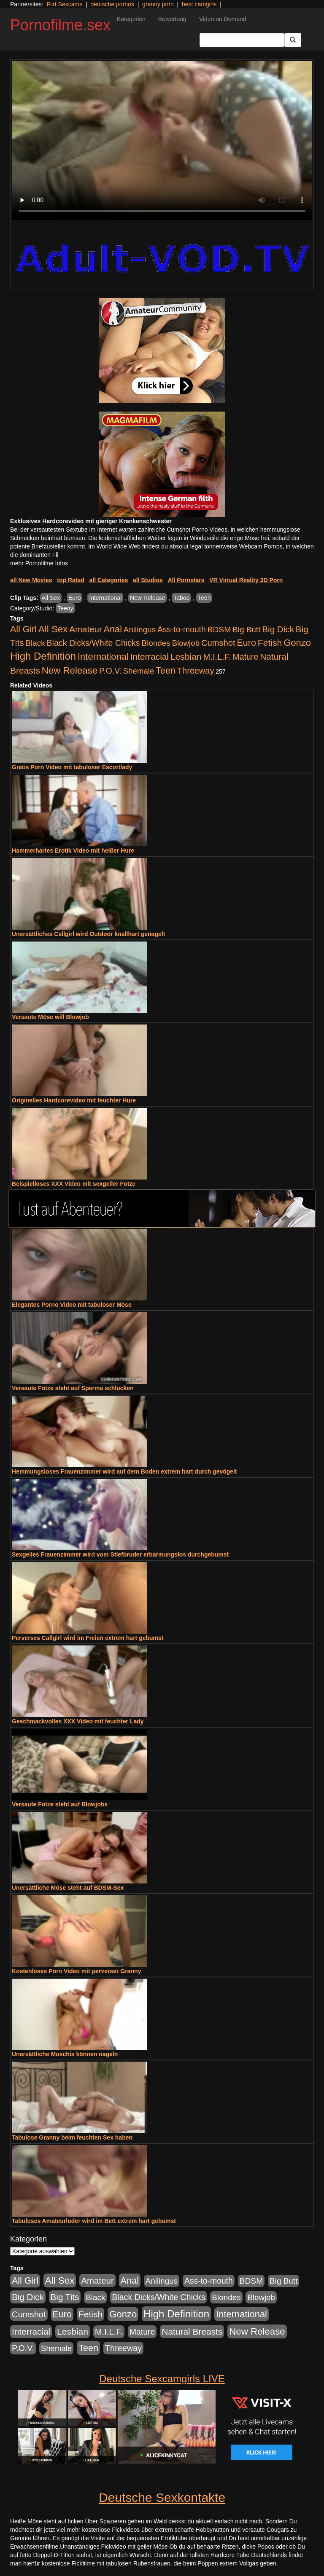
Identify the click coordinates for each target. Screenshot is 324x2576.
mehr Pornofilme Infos (39, 563)
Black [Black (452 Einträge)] (35, 643)
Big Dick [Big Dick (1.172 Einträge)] (278, 629)
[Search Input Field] (242, 40)
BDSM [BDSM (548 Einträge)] (219, 629)
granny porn (158, 4)
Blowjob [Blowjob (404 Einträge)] (186, 643)
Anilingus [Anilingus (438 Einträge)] (140, 629)
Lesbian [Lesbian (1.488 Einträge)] (186, 656)
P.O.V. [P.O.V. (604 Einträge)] (110, 670)
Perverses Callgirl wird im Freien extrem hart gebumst (87, 1637)
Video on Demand (222, 19)
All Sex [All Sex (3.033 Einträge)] (53, 629)
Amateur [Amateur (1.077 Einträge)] (85, 629)
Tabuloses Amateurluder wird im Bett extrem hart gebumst (94, 2221)
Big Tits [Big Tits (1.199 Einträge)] (65, 2297)
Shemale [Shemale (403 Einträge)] (138, 670)
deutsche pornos (112, 4)
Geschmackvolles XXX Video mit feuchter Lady (78, 1721)
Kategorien (131, 19)
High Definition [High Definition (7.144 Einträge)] (43, 656)
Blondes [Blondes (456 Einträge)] (156, 643)
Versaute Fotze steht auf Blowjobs (60, 1804)
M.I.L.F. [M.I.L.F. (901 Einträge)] (217, 656)
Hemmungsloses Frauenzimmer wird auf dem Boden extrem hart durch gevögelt (124, 1471)
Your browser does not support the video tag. (162, 140)
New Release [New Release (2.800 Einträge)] (69, 670)
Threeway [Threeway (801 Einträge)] (195, 670)
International (105, 597)
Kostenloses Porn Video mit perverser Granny (76, 1971)
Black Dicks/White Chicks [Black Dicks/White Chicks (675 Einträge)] (93, 642)
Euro (74, 597)
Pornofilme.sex (60, 25)
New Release (147, 597)
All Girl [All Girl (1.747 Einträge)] (23, 629)
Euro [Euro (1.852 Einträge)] (246, 643)
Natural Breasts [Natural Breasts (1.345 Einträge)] (192, 2331)
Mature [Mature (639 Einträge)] (246, 656)
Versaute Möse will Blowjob (50, 1017)
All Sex (51, 597)
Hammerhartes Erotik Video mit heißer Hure (73, 850)
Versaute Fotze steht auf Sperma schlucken (73, 1388)
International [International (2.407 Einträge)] (103, 656)
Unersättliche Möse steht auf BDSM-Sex (68, 1887)
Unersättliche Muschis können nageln (65, 2054)
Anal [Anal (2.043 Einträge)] (113, 629)
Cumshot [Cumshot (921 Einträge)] (218, 642)
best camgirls (199, 4)
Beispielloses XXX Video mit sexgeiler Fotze (73, 1183)
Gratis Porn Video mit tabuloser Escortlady (72, 767)
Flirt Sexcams (64, 4)
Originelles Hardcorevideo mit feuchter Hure (74, 1100)
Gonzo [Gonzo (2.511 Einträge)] (297, 642)
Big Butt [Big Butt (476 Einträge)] (246, 629)
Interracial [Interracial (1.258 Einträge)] (149, 656)
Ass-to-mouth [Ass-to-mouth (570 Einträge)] (181, 629)
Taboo (181, 597)
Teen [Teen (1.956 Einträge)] (166, 670)
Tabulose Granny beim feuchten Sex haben (72, 2137)
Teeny (65, 608)
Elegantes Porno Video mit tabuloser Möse (72, 1304)
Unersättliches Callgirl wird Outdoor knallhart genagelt (88, 934)
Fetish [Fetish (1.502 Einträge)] (270, 642)
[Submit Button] (292, 40)
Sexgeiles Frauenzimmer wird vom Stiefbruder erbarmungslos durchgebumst (120, 1554)
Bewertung (172, 19)
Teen (204, 597)
